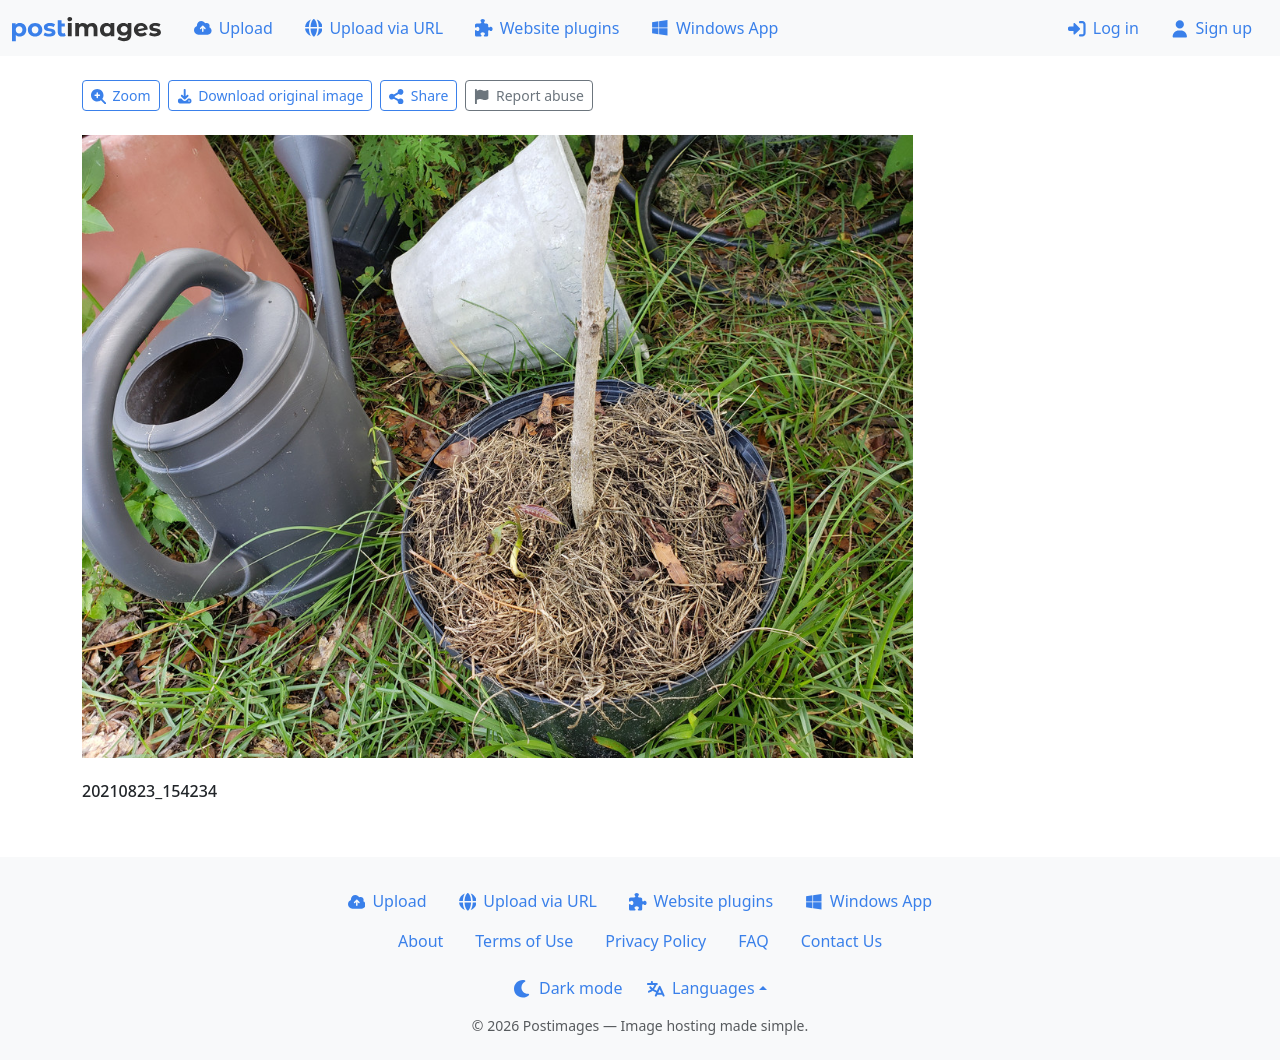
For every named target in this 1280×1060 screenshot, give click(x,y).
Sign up (1211, 28)
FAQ (753, 941)
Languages (700, 988)
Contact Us (841, 941)
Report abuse (528, 95)
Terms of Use (524, 941)
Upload (233, 28)
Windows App (714, 28)
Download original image (270, 95)
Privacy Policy (655, 941)
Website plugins (547, 28)
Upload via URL (374, 28)
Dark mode (568, 988)
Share (418, 95)
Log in (1103, 28)
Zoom (121, 95)
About (420, 941)
